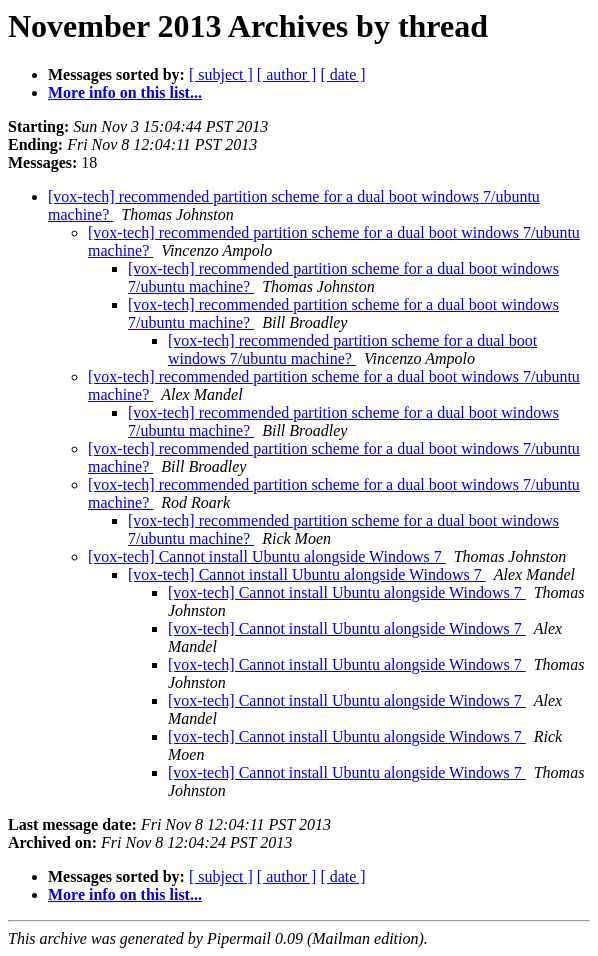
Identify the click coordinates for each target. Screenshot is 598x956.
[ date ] (342, 74)
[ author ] (287, 74)
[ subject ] (221, 74)
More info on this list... (125, 92)
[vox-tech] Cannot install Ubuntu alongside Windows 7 (267, 556)
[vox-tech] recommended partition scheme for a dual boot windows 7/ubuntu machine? (352, 349)
